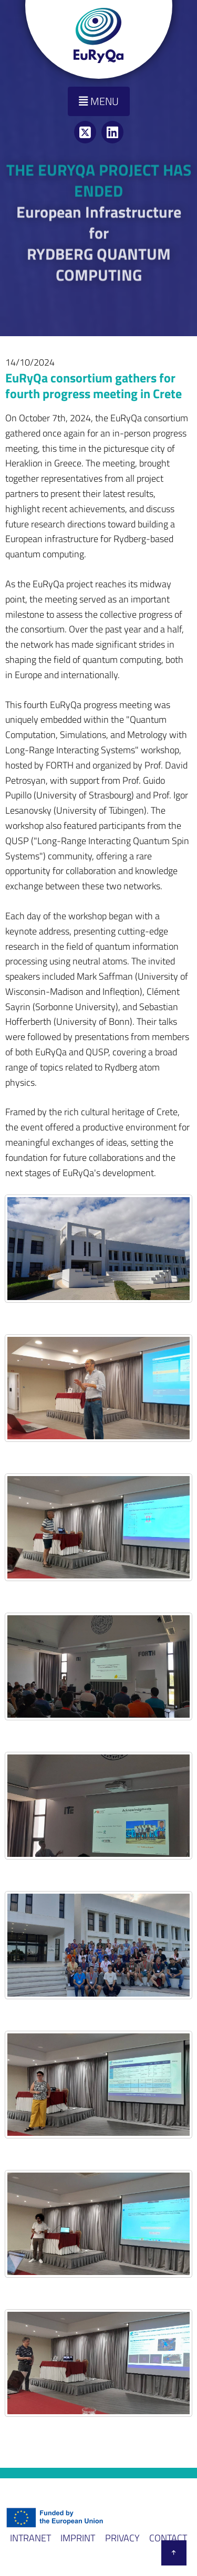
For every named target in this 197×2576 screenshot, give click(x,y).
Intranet (30, 2538)
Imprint (77, 2538)
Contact (168, 2538)
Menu (99, 101)
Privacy (122, 2538)
